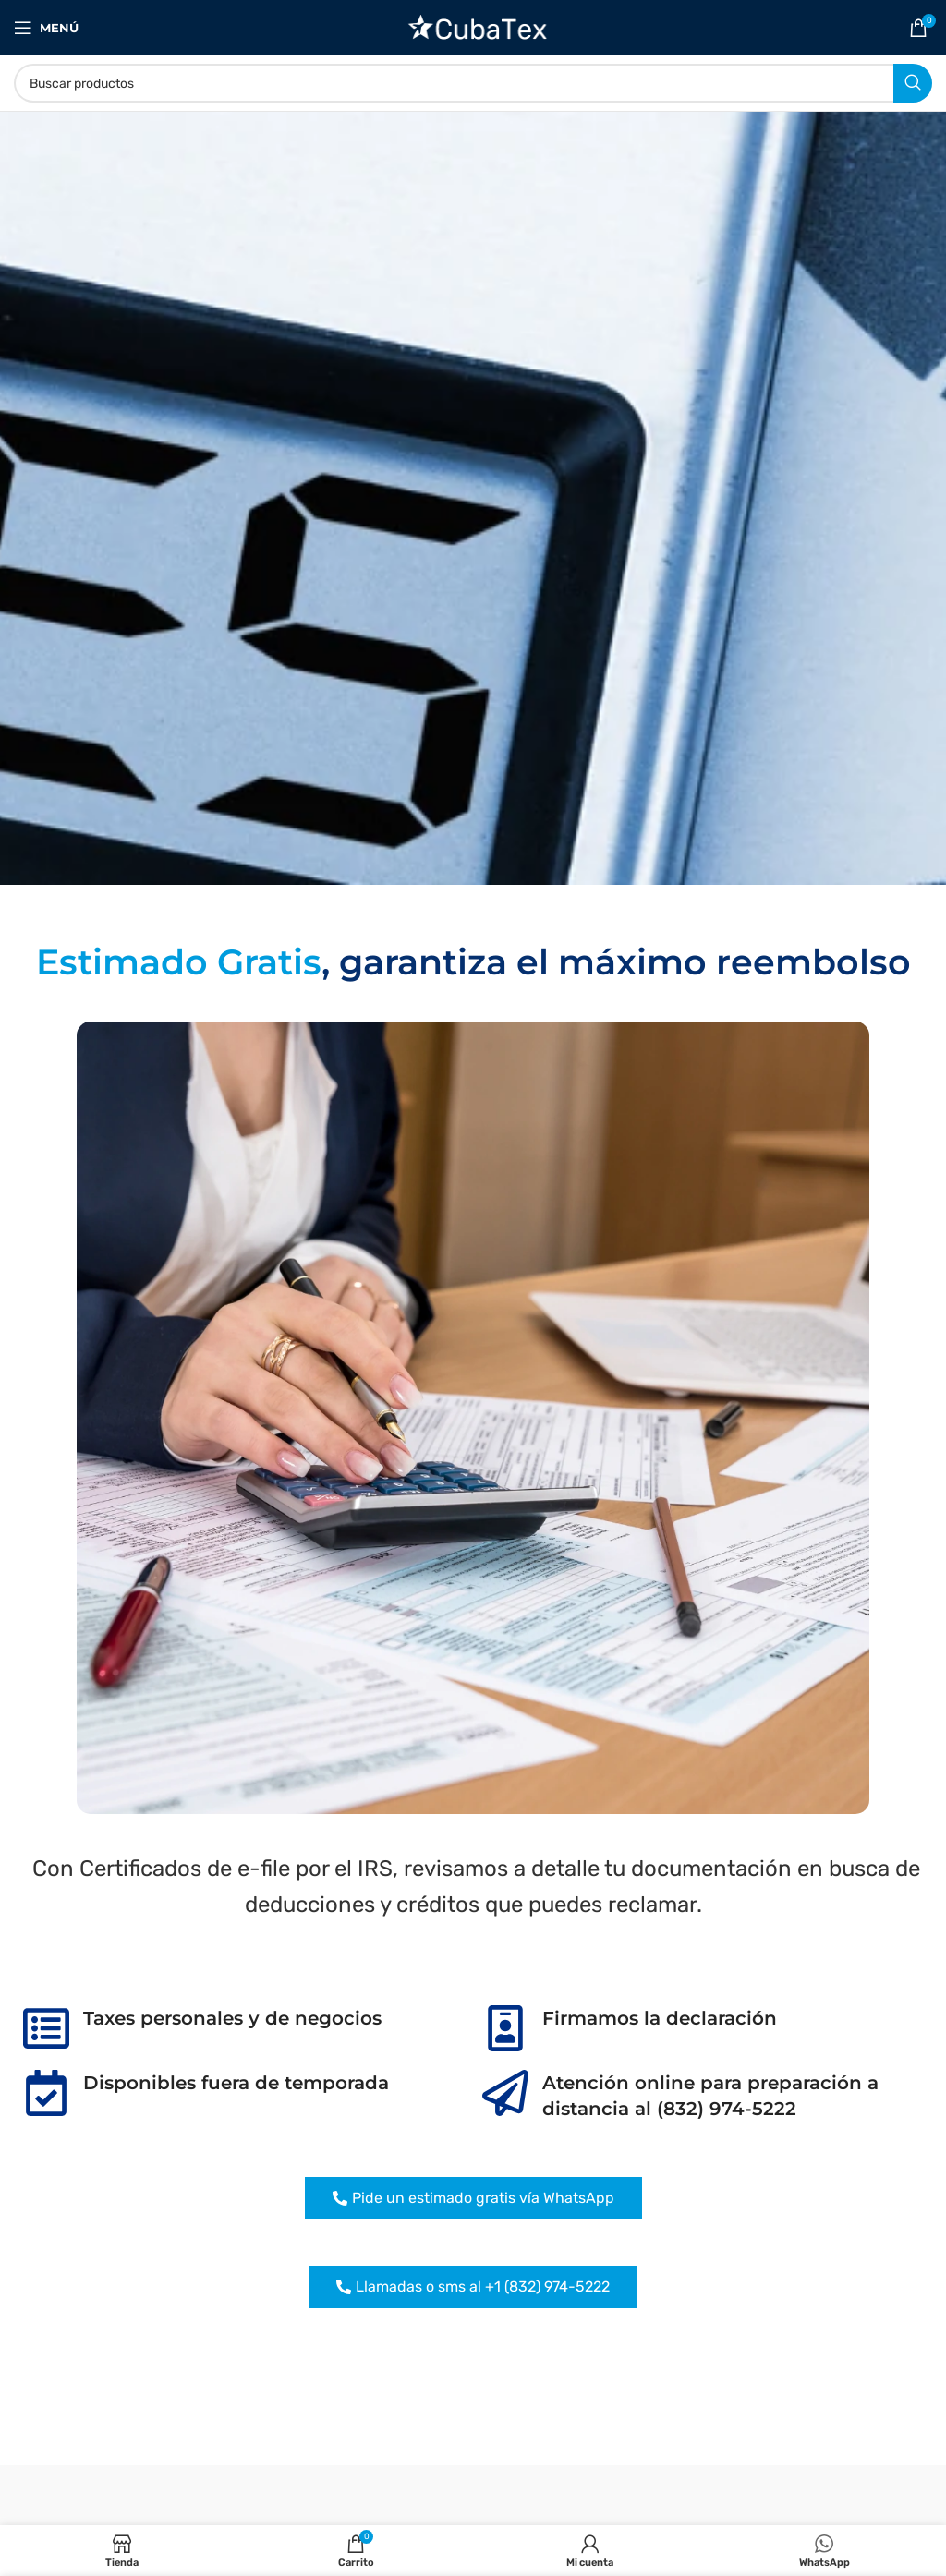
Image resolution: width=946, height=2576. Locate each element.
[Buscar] (473, 83)
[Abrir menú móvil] (46, 27)
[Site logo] (473, 26)
